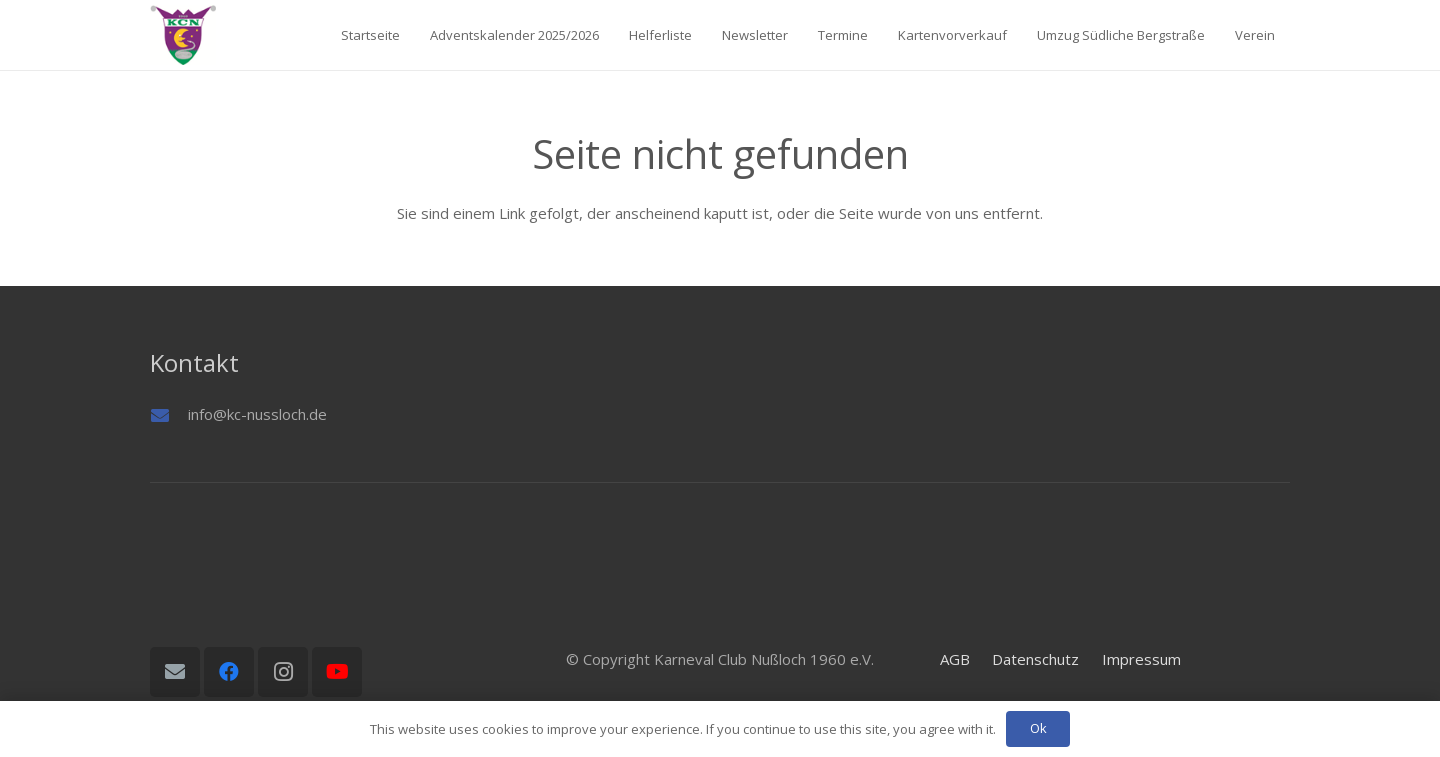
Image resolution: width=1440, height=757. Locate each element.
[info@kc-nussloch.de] (169, 415)
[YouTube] (337, 672)
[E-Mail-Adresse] (175, 672)
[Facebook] (229, 672)
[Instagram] (283, 672)
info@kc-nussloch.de (257, 414)
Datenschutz (1035, 659)
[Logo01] (183, 35)
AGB (955, 659)
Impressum (1141, 659)
